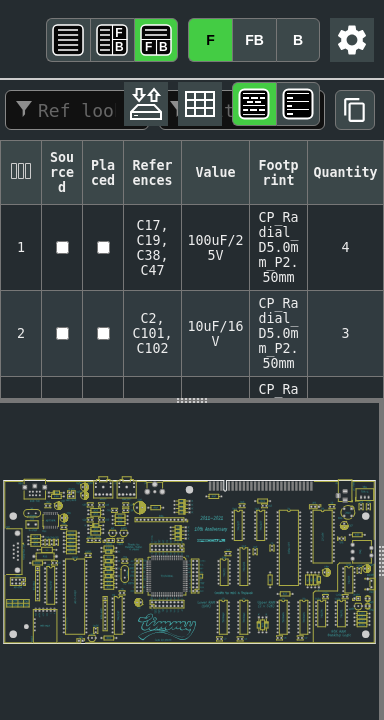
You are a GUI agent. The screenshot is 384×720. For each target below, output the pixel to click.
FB (254, 40)
